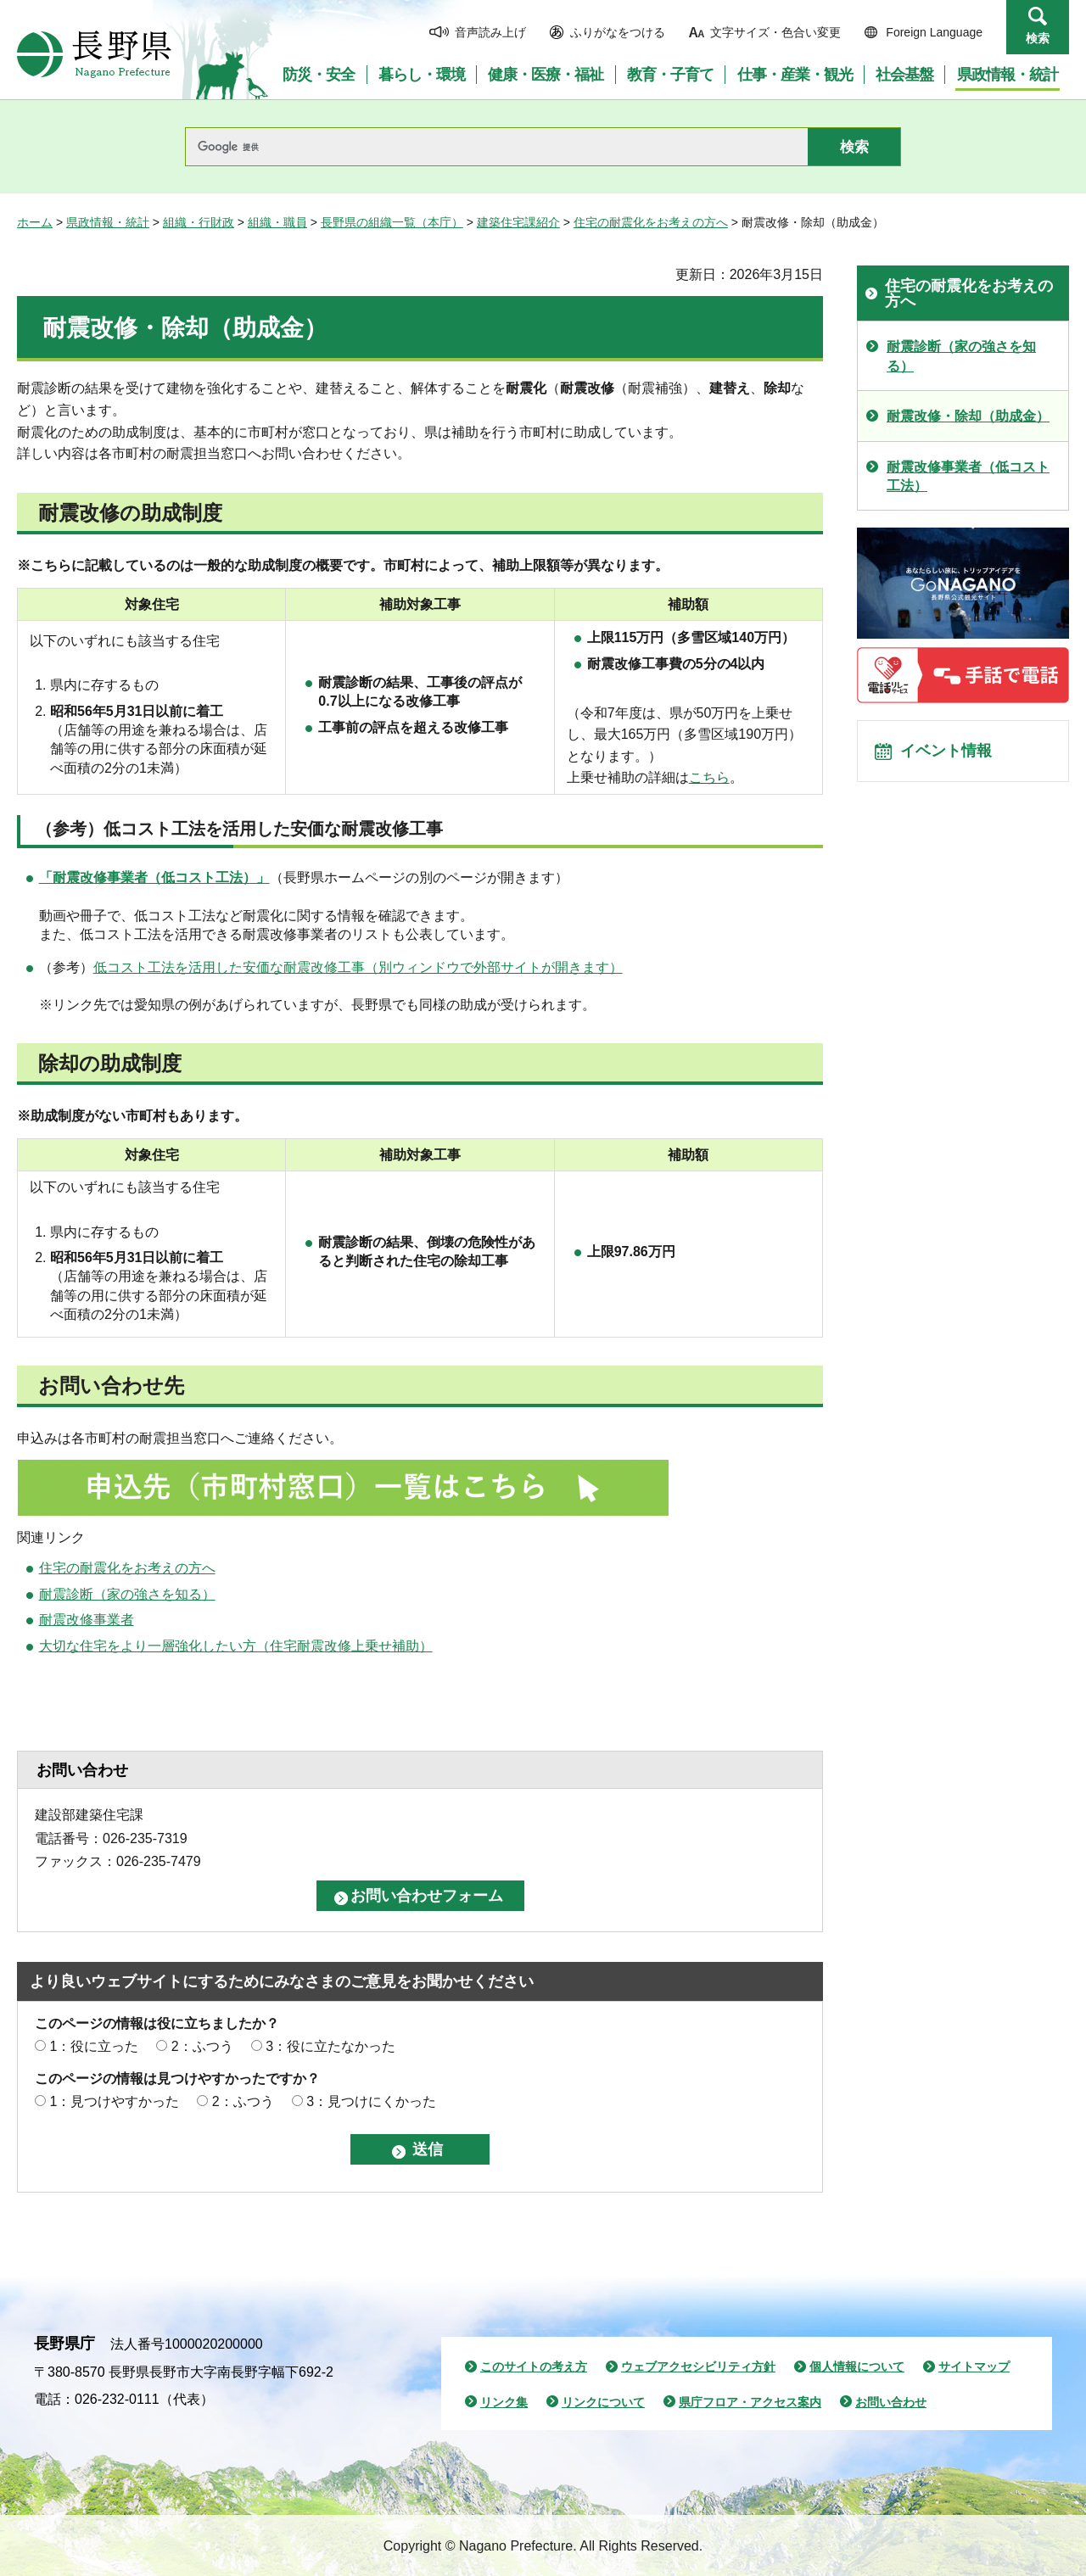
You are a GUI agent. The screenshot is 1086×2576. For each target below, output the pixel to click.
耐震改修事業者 (86, 1619)
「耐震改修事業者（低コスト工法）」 (154, 877)
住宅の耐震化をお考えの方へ (651, 222)
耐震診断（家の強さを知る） (127, 1594)
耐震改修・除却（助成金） (968, 416)
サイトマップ (974, 2366)
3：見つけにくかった (371, 2101)
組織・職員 (277, 222)
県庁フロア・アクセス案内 (750, 2402)
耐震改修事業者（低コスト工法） (968, 476)
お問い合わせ (890, 2402)
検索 (1038, 38)
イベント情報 (951, 755)
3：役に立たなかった (330, 2046)
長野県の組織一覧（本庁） (392, 222)
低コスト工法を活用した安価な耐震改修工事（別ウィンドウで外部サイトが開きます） (358, 967)
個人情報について (856, 2366)
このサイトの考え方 (533, 2366)
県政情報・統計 (107, 222)
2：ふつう (202, 2046)
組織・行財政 (198, 222)
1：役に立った (93, 2046)
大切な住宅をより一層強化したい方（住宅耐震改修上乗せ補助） (236, 1646)
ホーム (35, 222)
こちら (709, 777)
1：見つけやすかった (114, 2101)
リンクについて (603, 2402)
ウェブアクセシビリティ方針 (698, 2366)
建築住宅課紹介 (518, 222)
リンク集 (504, 2402)
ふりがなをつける (617, 32)
